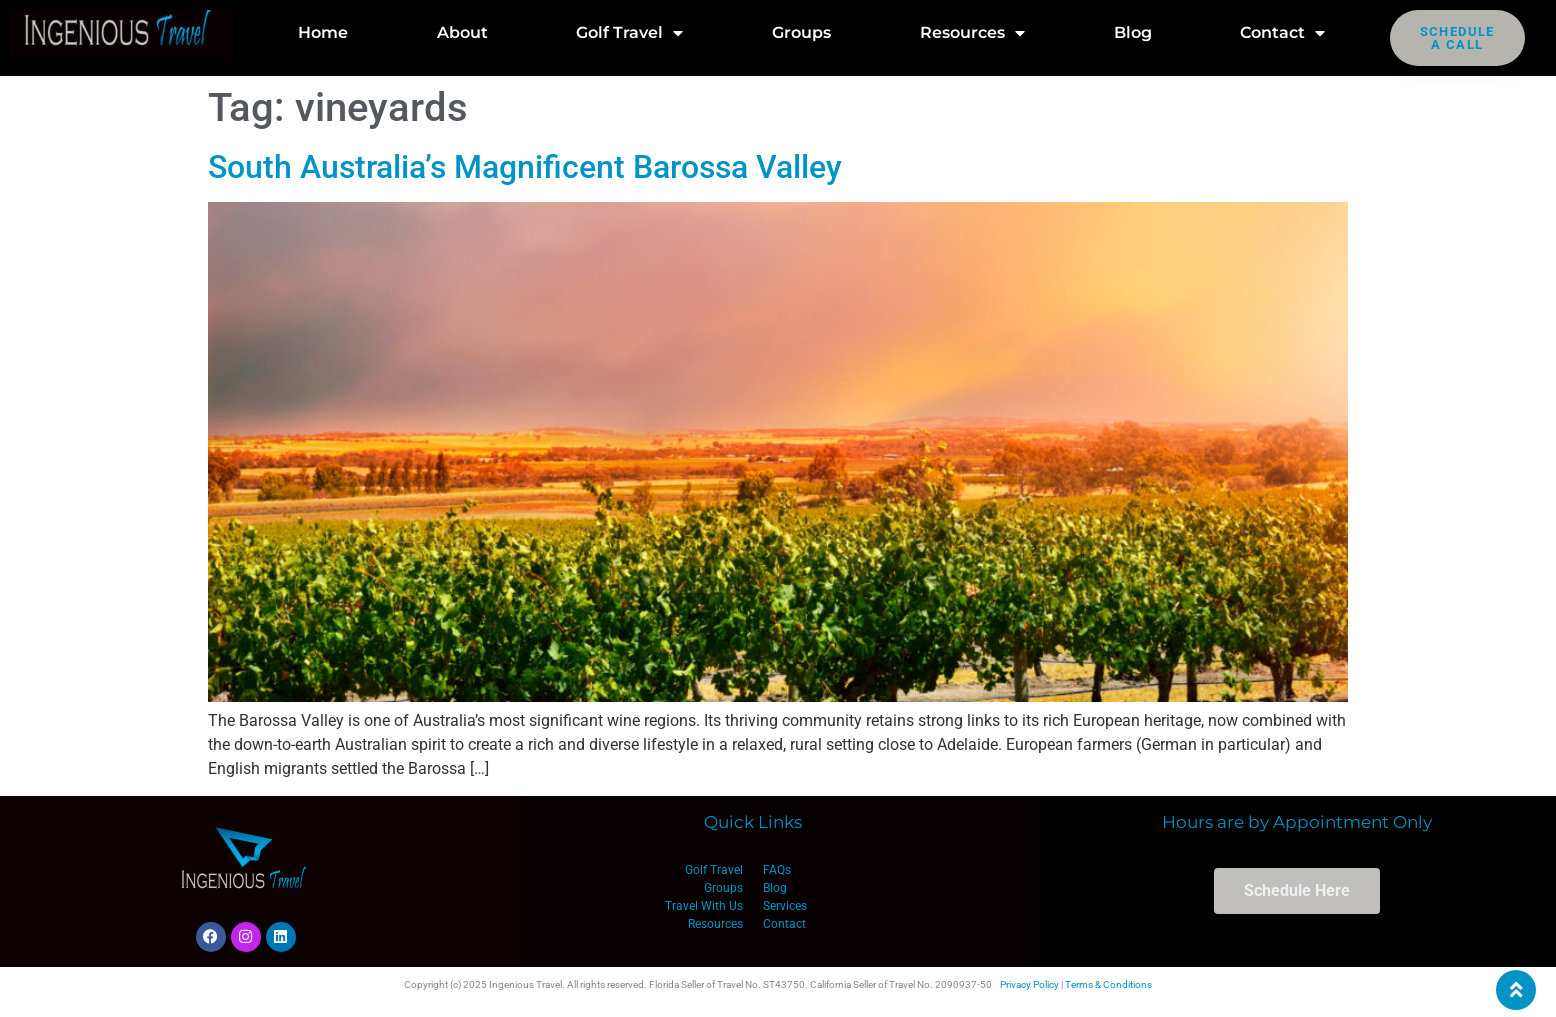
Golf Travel (629, 33)
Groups (801, 32)
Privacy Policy (1029, 984)
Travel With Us (704, 906)
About (462, 32)
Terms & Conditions (1108, 984)
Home (323, 32)
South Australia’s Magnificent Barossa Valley (525, 167)
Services (785, 906)
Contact (1282, 33)
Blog (1133, 32)
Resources (972, 33)
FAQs (777, 870)
